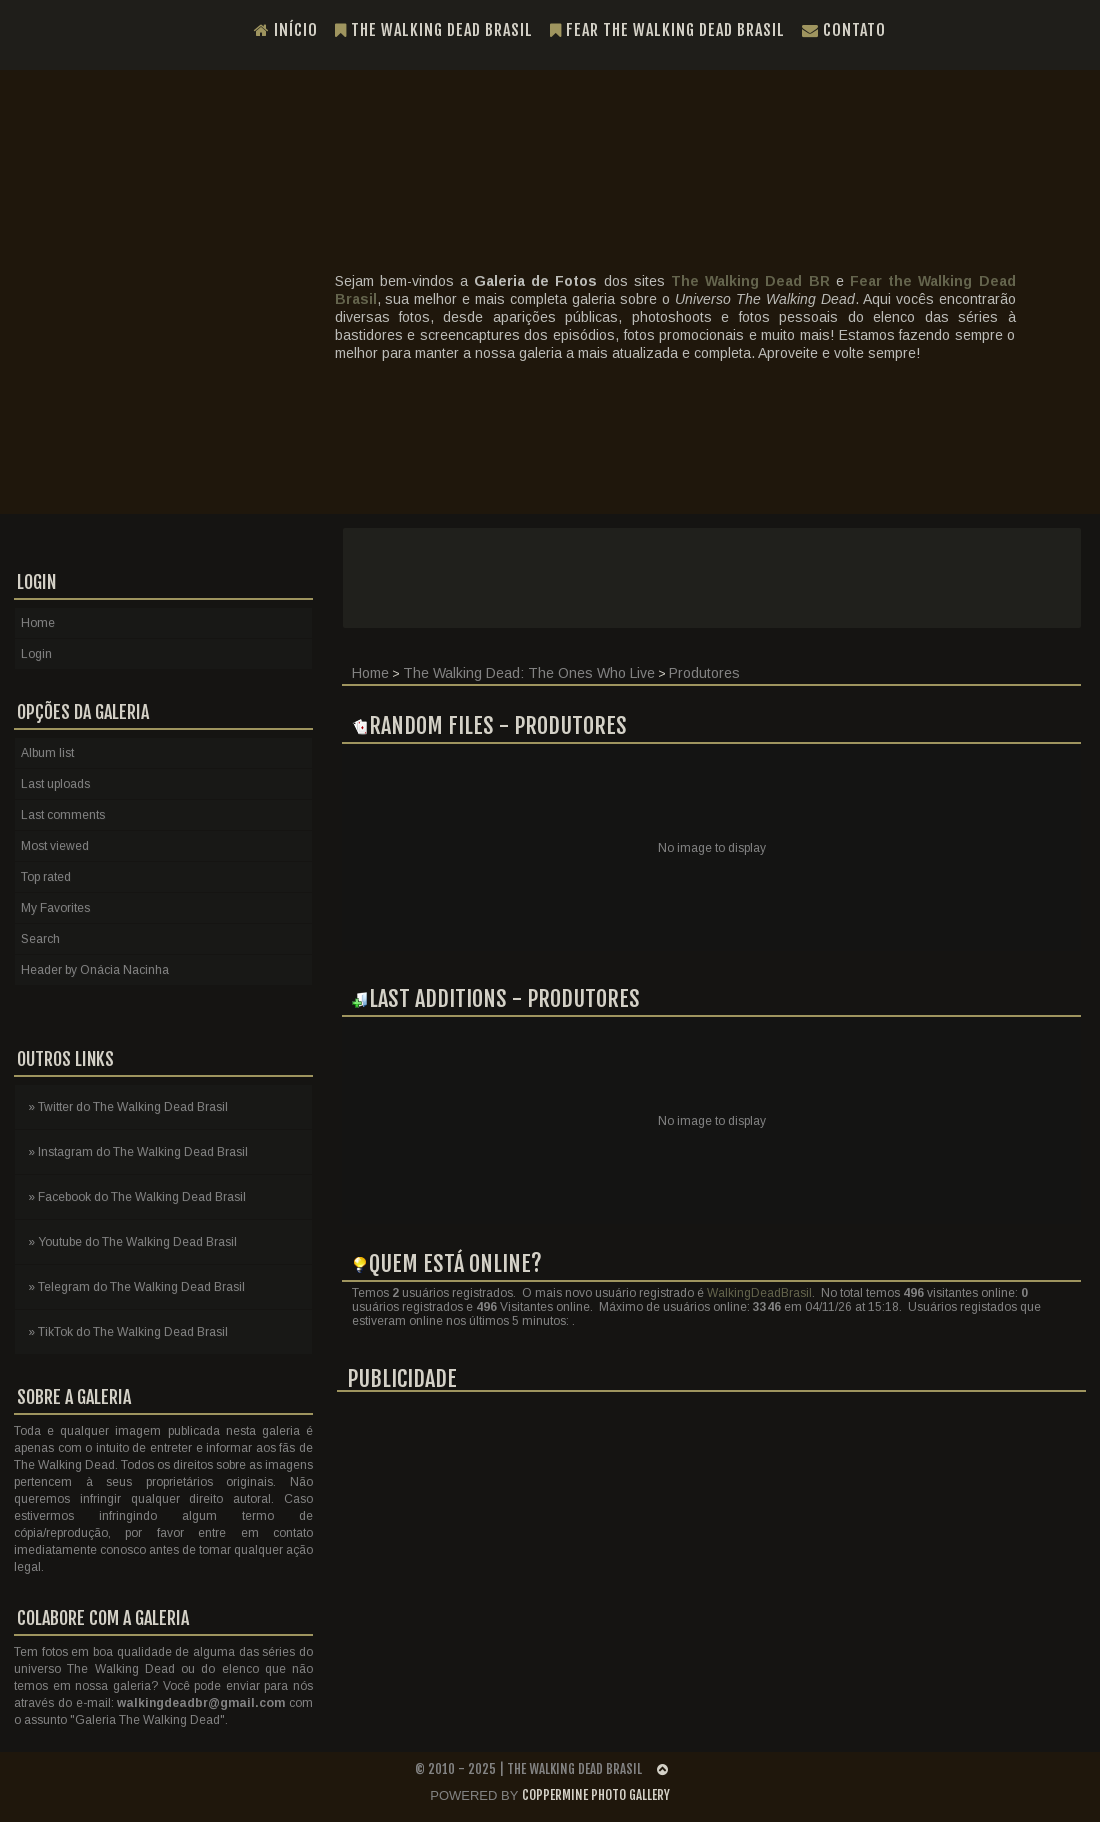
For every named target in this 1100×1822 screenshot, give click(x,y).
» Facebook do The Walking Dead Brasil (137, 1197)
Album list (47, 753)
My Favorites (55, 908)
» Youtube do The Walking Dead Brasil (132, 1242)
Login (36, 654)
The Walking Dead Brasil (434, 30)
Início (286, 30)
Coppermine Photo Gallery (596, 1795)
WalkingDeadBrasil (759, 1293)
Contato (844, 30)
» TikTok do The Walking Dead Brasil (128, 1332)
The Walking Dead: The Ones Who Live (529, 673)
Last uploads (55, 784)
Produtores (704, 673)
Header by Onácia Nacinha (95, 970)
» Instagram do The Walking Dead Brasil (138, 1152)
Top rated (46, 877)
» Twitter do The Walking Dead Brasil (128, 1107)
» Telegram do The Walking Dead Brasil (136, 1287)
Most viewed (55, 846)
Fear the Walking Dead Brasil (667, 30)
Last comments (63, 815)
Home (370, 673)
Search (40, 939)
